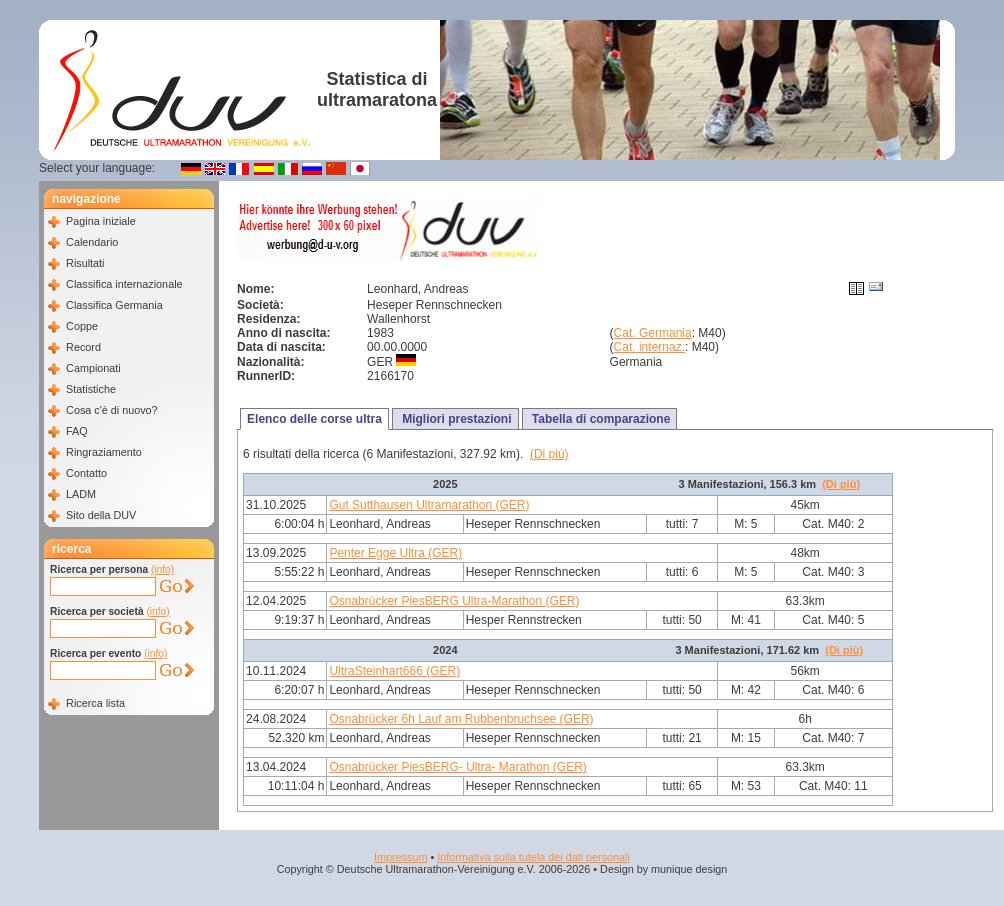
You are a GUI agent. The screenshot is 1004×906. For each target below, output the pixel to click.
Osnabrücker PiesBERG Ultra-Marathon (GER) (454, 601)
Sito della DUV (101, 515)
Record (83, 347)
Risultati (85, 263)
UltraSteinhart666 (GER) (394, 671)
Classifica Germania (114, 305)
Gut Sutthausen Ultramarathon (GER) (429, 505)
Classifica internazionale (124, 284)
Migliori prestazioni (455, 419)
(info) (162, 569)
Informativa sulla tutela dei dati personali (533, 857)
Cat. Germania (653, 333)
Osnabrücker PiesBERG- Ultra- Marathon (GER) (457, 767)
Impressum (400, 857)
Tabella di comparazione (600, 419)
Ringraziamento (104, 452)
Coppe (82, 326)
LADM (81, 494)
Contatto (86, 473)
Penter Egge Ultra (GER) (395, 553)
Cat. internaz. (649, 347)
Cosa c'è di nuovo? (112, 410)
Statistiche (91, 389)
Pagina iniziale (101, 221)
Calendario (92, 242)
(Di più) (549, 454)
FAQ (77, 431)
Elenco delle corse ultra (314, 419)
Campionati (93, 368)
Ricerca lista (95, 703)
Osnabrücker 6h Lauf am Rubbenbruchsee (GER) (461, 719)
